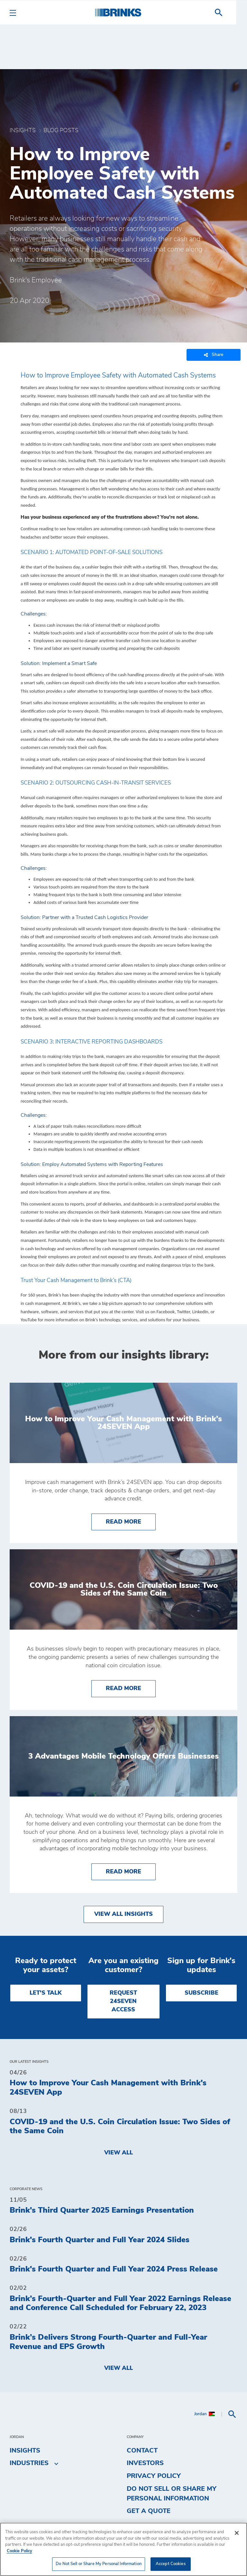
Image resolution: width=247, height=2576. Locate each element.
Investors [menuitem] (145, 2463)
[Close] (237, 2533)
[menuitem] (229, 12)
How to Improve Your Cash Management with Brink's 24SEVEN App (108, 2087)
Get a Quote (148, 2511)
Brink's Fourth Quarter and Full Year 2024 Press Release (114, 2269)
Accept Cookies (171, 2564)
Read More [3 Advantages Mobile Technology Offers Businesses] (131, 1871)
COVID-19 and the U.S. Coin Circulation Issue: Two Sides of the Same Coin (120, 2126)
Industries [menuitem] (29, 2463)
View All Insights (123, 1914)
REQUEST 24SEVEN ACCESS (123, 2001)
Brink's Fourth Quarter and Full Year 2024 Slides (99, 2240)
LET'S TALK (46, 1993)
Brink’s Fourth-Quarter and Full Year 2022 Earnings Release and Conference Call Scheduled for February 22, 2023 (120, 2303)
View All (118, 2153)
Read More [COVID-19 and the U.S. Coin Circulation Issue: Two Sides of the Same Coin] (131, 1687)
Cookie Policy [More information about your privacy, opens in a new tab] (19, 2551)
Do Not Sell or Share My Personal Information (171, 2494)
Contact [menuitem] (142, 2450)
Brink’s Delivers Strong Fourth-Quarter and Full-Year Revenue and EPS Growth (108, 2342)
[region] (123, 2549)
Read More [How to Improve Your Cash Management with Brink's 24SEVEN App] (131, 1521)
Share (213, 354)
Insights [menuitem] (25, 2450)
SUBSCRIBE (201, 1993)
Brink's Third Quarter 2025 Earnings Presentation (102, 2210)
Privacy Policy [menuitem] (154, 2476)
